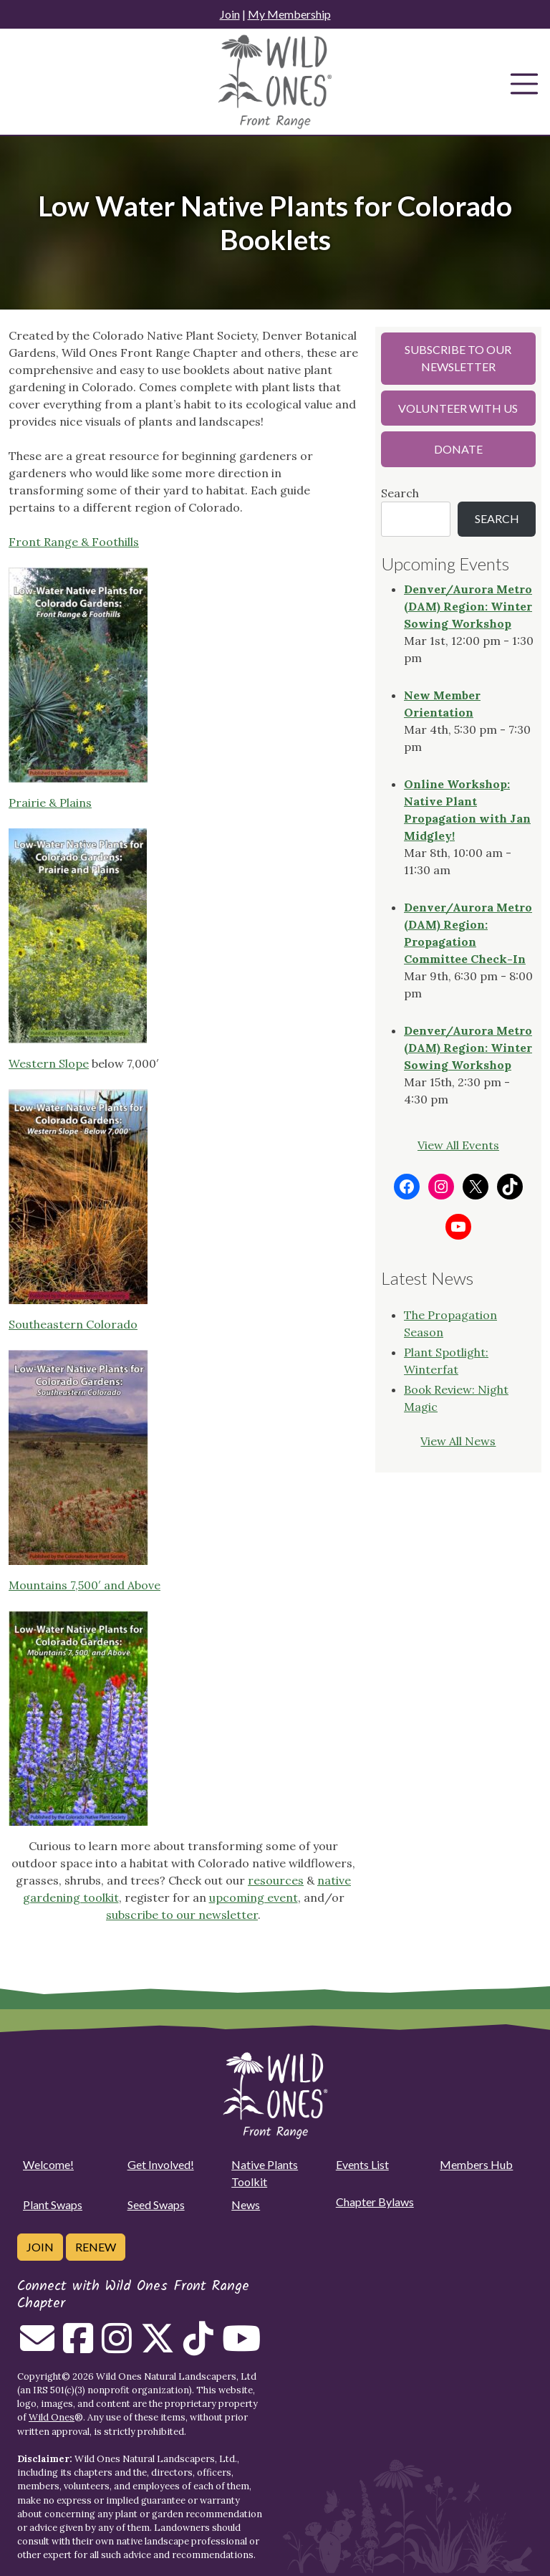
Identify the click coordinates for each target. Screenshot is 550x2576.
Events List (362, 2164)
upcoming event (253, 1897)
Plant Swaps (52, 2204)
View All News (458, 1441)
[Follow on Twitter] (158, 2347)
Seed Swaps (156, 2204)
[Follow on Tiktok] (198, 2347)
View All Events (458, 1145)
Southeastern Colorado (73, 1324)
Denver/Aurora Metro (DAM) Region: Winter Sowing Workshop (468, 606)
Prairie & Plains (50, 802)
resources (276, 1880)
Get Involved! (160, 2164)
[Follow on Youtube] (241, 2347)
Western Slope (49, 1063)
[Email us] (37, 2347)
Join (230, 14)
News (245, 2204)
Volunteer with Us (458, 408)
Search (400, 493)
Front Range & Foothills (74, 542)
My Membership (289, 14)
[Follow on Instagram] (117, 2347)
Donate (458, 449)
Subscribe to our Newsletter (458, 358)
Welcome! (48, 2164)
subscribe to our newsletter (182, 1914)
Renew (95, 2247)
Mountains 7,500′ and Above (84, 1585)
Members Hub (476, 2164)
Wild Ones (51, 2417)
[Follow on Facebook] (78, 2347)
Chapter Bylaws (375, 2201)
